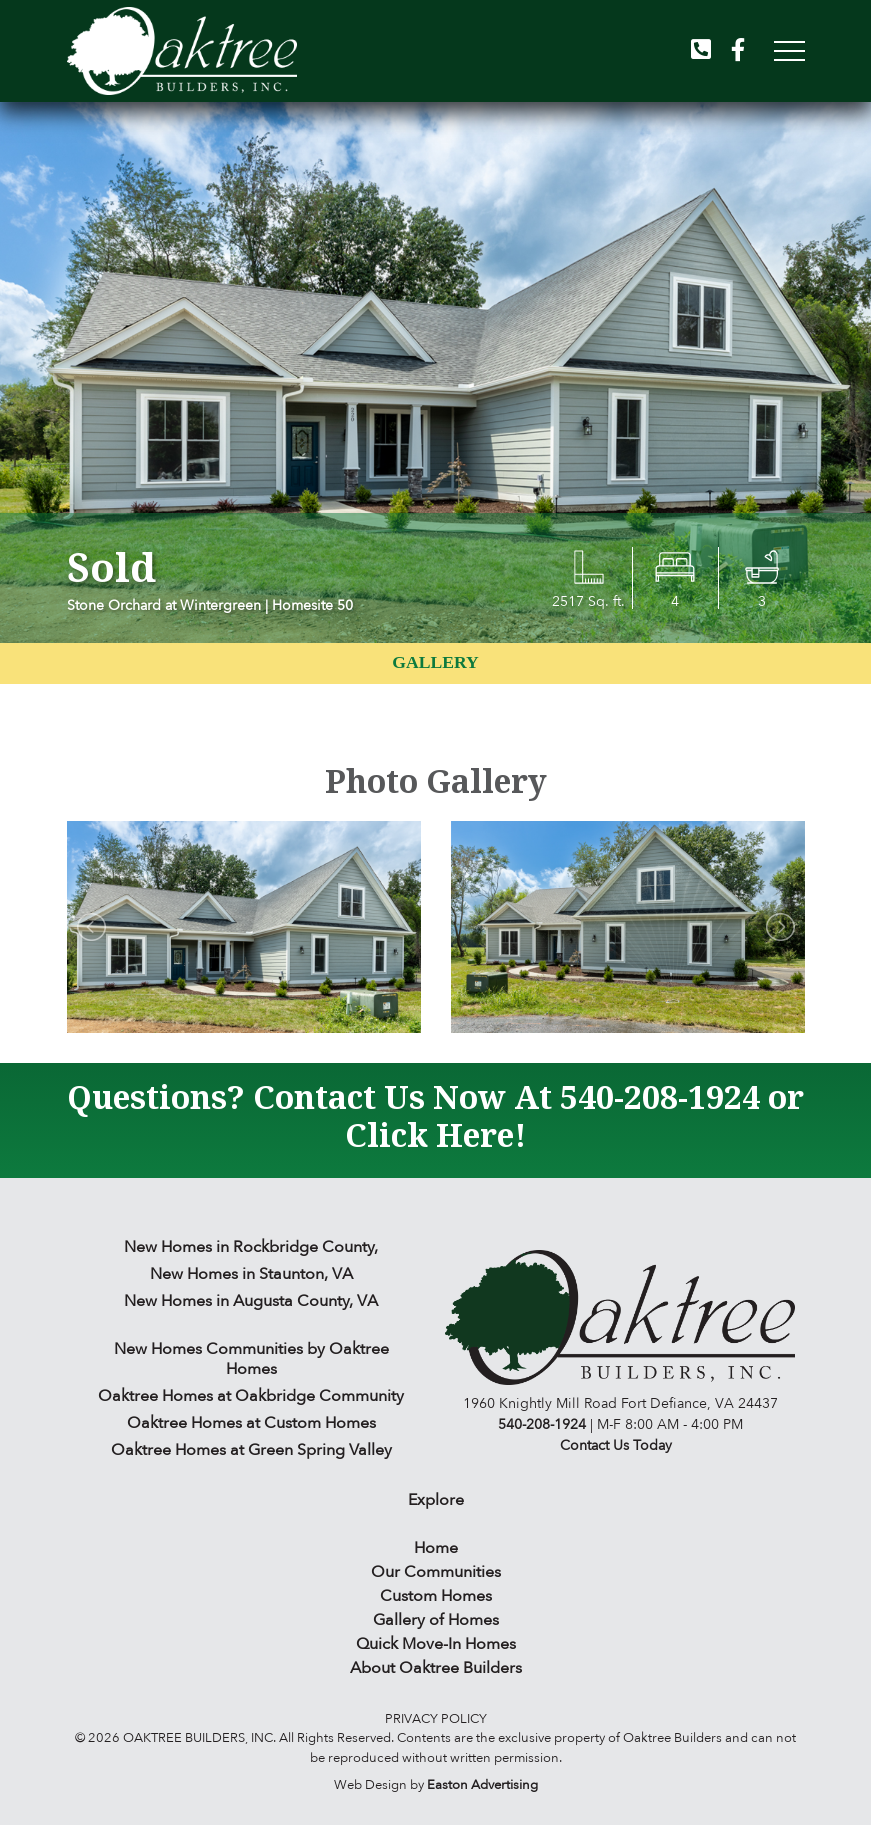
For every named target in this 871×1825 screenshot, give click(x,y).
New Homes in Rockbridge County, (251, 1247)
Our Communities (436, 1572)
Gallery (435, 662)
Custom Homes (436, 1596)
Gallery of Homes (436, 1620)
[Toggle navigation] (783, 51)
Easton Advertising (482, 1785)
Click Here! (435, 1134)
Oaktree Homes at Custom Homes (251, 1423)
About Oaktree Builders (436, 1668)
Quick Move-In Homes (436, 1644)
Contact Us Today (616, 1445)
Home (436, 1548)
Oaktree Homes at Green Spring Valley (251, 1450)
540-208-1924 (660, 1096)
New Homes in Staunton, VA (251, 1274)
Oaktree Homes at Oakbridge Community (251, 1396)
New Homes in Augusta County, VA (251, 1301)
